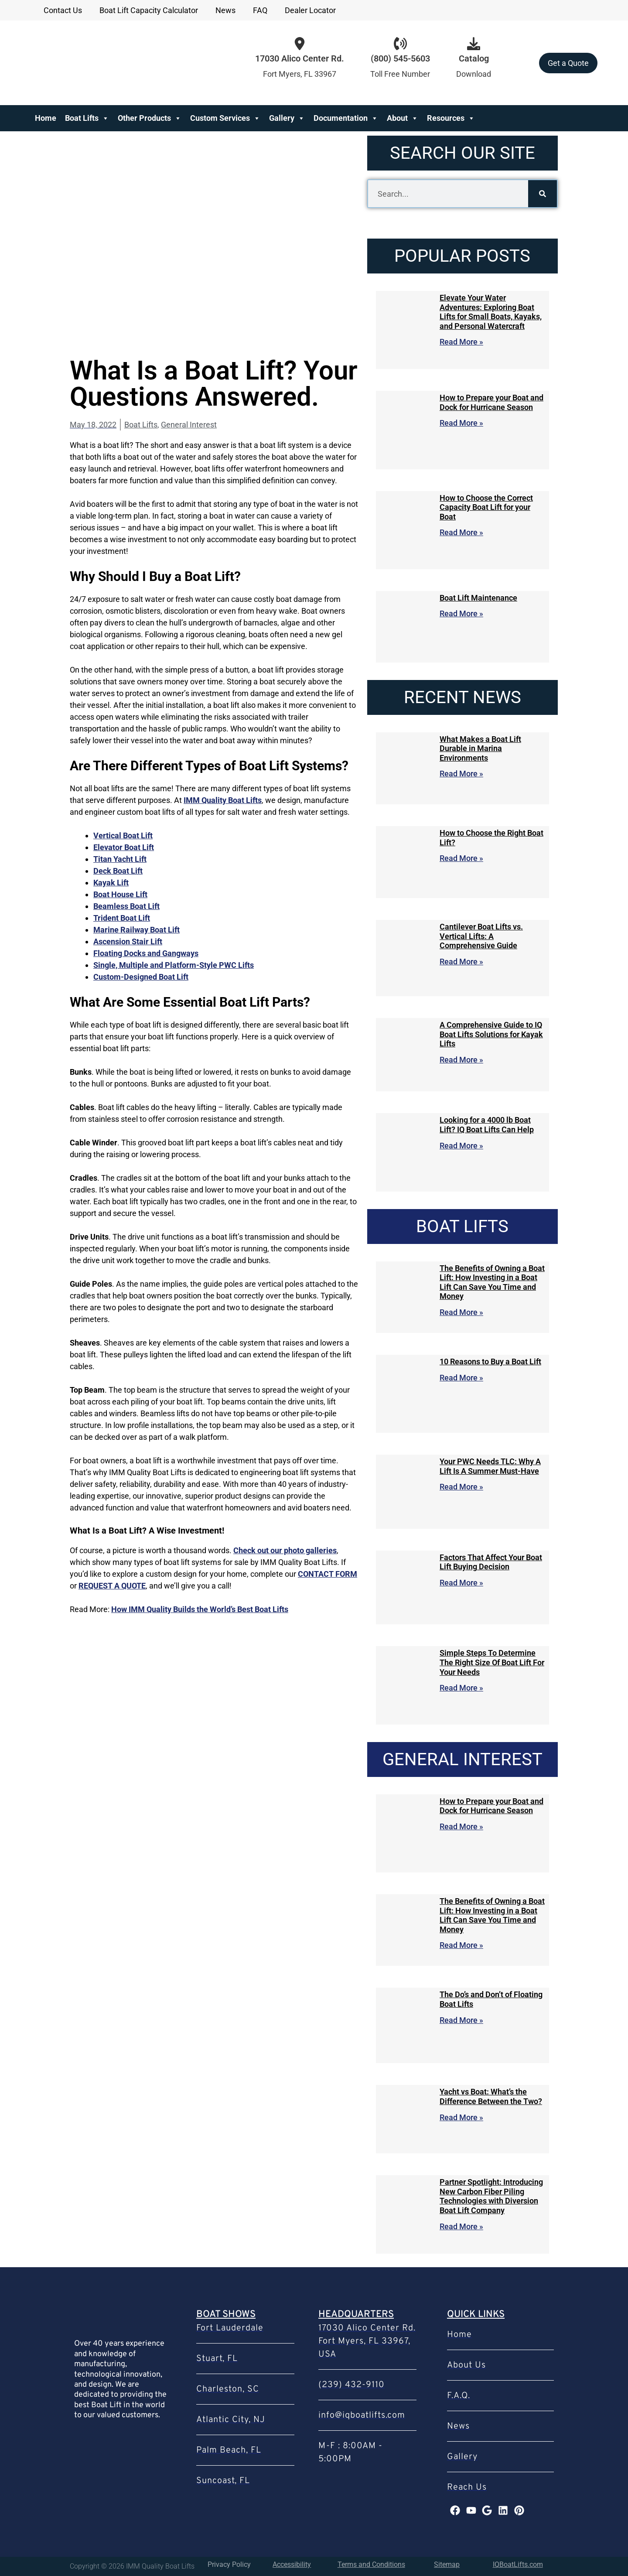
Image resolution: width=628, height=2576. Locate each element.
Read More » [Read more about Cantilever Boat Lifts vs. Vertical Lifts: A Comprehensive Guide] (461, 961)
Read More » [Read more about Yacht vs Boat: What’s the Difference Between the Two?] (461, 2117)
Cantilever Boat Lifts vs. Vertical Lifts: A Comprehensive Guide (481, 936)
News (225, 10)
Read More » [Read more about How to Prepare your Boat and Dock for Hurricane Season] (461, 422)
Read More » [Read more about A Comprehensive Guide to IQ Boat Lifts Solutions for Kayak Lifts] (461, 1059)
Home (45, 118)
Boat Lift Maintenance (478, 597)
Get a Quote (568, 63)
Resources (451, 118)
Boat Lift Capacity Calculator (148, 10)
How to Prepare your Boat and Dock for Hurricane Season (491, 402)
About (402, 118)
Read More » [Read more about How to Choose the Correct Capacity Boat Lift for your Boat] (461, 532)
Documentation (346, 118)
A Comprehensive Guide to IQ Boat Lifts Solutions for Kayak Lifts (491, 1034)
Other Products (149, 118)
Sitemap (447, 2564)
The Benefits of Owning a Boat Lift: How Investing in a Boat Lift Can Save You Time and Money (492, 1282)
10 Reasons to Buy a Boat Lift (490, 1361)
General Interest (189, 424)
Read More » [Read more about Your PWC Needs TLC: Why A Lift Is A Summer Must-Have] (461, 1486)
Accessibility (292, 2564)
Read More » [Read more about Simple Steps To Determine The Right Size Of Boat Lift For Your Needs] (461, 1687)
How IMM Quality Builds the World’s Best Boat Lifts (199, 1609)
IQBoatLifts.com (518, 2564)
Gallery (287, 118)
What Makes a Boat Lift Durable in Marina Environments (480, 748)
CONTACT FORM (327, 1573)
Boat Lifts (87, 118)
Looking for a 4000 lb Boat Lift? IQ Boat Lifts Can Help (487, 1124)
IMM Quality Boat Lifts (223, 800)
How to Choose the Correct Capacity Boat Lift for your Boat (486, 507)
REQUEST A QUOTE (112, 1585)
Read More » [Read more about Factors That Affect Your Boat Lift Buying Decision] (461, 1582)
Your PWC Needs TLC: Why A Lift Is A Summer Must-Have (490, 1466)
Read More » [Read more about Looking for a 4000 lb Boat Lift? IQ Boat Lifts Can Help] (461, 1145)
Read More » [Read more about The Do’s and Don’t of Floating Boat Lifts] (461, 2020)
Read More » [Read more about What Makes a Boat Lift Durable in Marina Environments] (461, 773)
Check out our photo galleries (285, 1550)
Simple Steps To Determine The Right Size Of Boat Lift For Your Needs (492, 1662)
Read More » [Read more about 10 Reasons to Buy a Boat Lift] (461, 1377)
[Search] (542, 193)
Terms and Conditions (371, 2564)
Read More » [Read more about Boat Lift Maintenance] (461, 613)
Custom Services (225, 118)
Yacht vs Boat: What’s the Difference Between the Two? (491, 2096)
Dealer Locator (310, 10)
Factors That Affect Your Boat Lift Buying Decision (491, 1562)
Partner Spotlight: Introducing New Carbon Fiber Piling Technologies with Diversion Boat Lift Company (491, 2196)
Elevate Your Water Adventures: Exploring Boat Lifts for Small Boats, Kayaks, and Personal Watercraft (491, 312)
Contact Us (63, 10)
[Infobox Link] (400, 63)
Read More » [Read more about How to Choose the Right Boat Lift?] (461, 858)
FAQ (260, 10)
